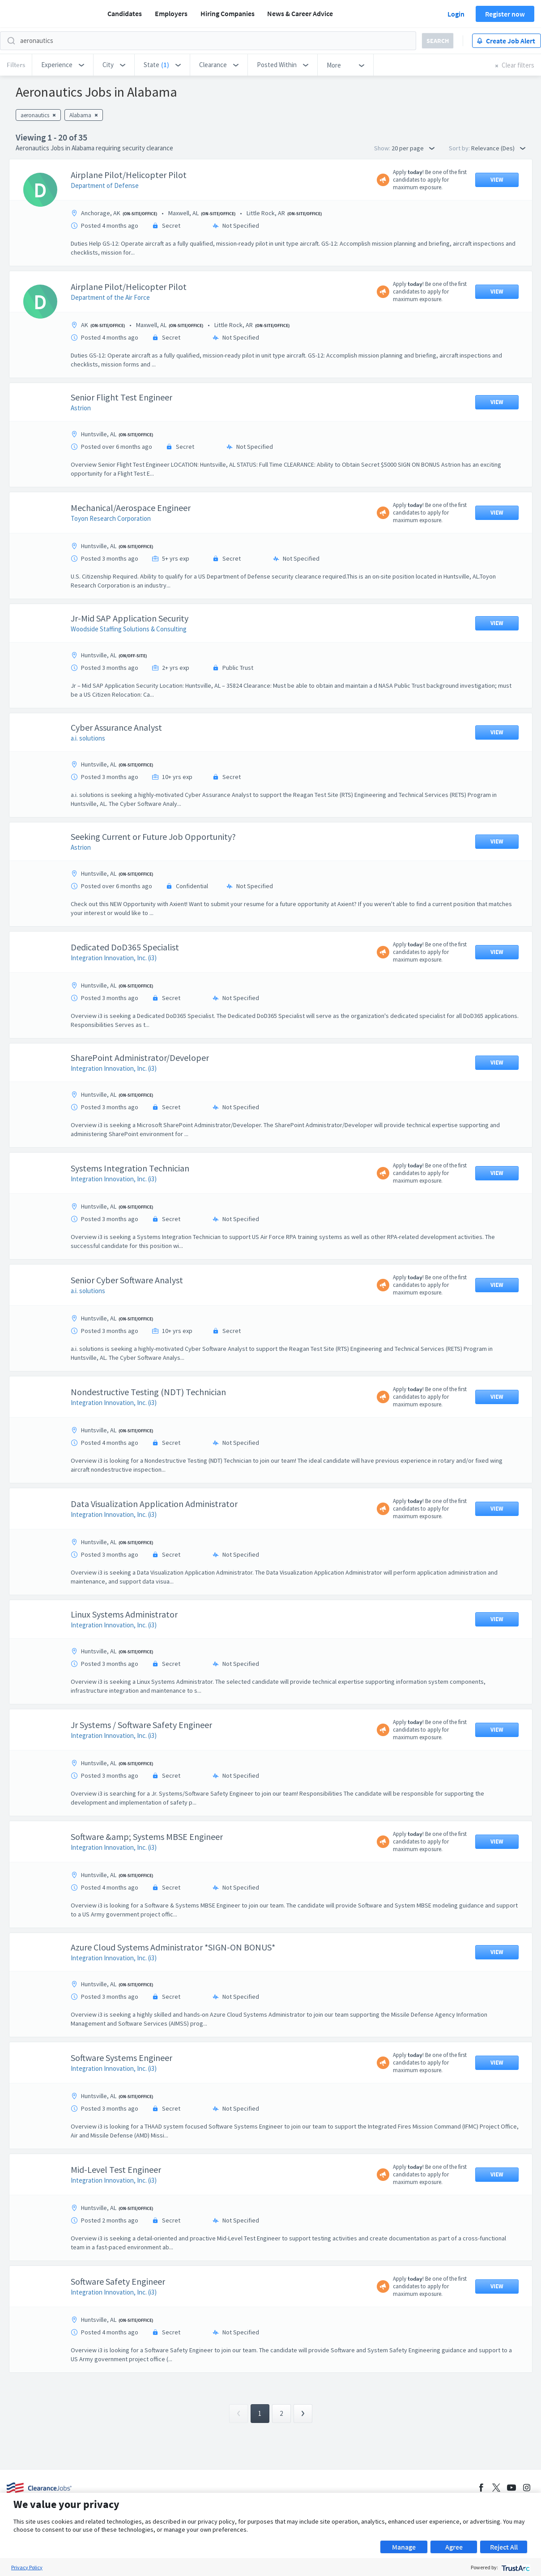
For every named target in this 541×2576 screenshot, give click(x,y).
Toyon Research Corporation (111, 518)
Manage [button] (404, 2546)
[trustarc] (515, 2567)
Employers (171, 13)
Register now (505, 13)
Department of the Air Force (110, 297)
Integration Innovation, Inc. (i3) (114, 958)
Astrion (81, 408)
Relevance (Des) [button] (498, 148)
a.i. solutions (88, 738)
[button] (62, 65)
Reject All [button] (504, 2546)
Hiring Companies (227, 13)
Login (455, 13)
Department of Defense (105, 185)
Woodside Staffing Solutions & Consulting (129, 629)
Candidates (124, 13)
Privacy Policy (27, 2567)
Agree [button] (454, 2546)
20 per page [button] (413, 148)
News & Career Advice (300, 13)
